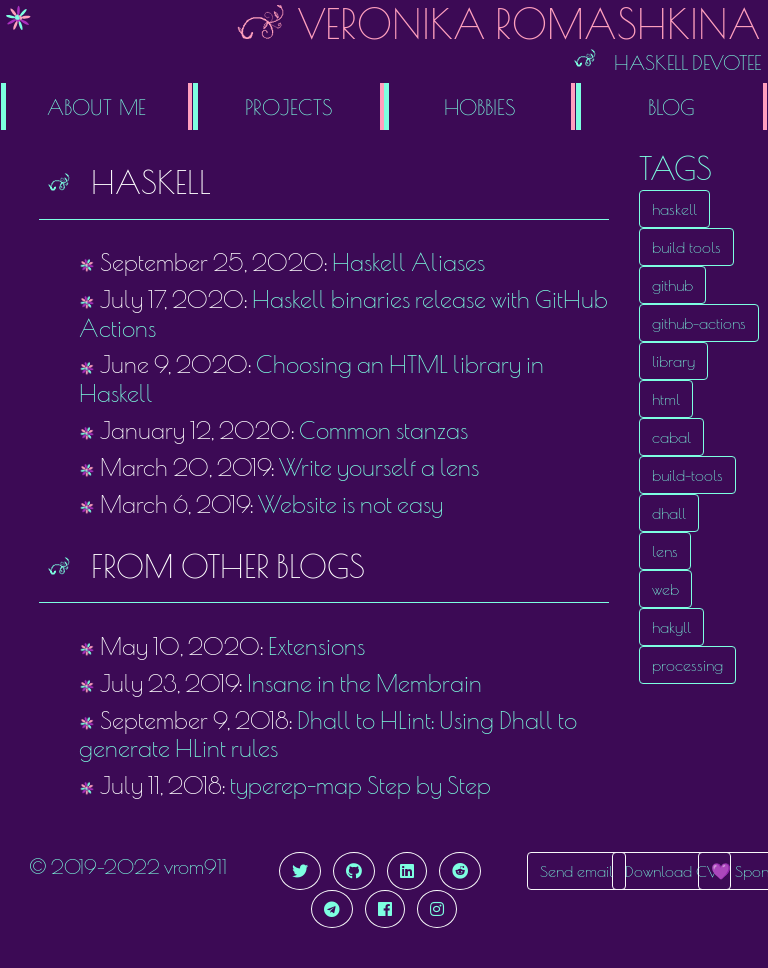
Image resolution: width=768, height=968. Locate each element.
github (672, 285)
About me (96, 106)
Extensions (316, 646)
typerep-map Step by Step (360, 785)
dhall (669, 513)
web (665, 589)
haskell (674, 209)
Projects (288, 106)
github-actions (699, 323)
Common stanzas (383, 430)
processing (687, 665)
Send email (576, 871)
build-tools (687, 475)
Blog (671, 106)
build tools (686, 247)
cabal (671, 437)
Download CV (671, 871)
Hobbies (479, 106)
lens (665, 551)
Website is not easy (350, 504)
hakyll (671, 627)
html (666, 399)
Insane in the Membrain (364, 683)
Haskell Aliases (408, 262)
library (673, 361)
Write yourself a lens (379, 467)
